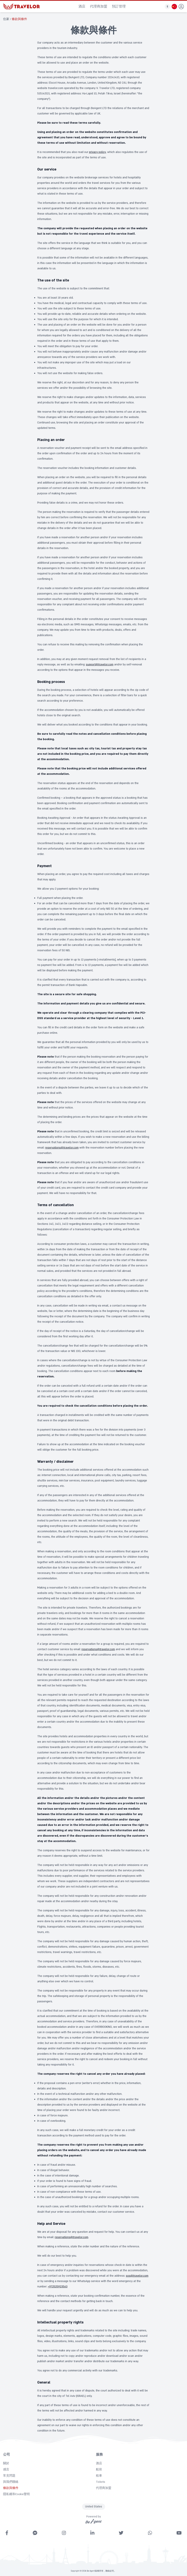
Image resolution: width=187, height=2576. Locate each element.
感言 (6, 2469)
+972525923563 (57, 2286)
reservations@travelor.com (62, 1147)
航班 (99, 2469)
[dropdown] (181, 6)
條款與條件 (19, 19)
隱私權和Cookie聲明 (16, 2494)
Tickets (100, 2482)
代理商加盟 (98, 6)
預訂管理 (119, 6)
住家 (6, 19)
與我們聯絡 (10, 2482)
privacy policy (97, 152)
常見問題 (9, 2476)
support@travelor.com (99, 664)
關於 (6, 2463)
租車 (99, 2476)
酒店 (81, 6)
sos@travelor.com (137, 2276)
